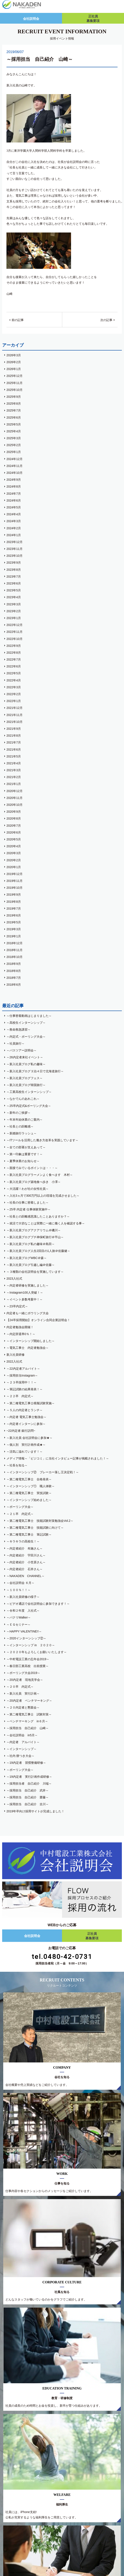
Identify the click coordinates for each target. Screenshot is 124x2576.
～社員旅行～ (15, 1043)
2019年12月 (14, 874)
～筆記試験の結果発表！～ (24, 1389)
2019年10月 (14, 887)
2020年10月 (14, 804)
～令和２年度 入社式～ (23, 1610)
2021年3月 (13, 770)
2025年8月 (13, 403)
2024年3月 (13, 521)
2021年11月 (14, 715)
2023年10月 (14, 555)
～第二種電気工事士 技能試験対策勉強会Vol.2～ (39, 1520)
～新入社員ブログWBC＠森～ (26, 1258)
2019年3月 (13, 929)
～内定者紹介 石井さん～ (24, 1569)
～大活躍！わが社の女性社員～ (27, 1188)
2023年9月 (13, 562)
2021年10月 (14, 722)
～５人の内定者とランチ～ (24, 1410)
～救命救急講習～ (18, 1029)
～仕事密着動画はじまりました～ (29, 1015)
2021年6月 (13, 749)
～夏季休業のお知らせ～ (23, 1161)
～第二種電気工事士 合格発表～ (29, 1479)
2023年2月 (13, 611)
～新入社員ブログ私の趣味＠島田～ (30, 1244)
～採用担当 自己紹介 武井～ (27, 1790)
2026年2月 (13, 362)
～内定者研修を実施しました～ (27, 1285)
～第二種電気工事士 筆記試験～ (29, 1534)
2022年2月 (13, 694)
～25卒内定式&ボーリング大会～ (28, 1105)
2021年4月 (13, 763)
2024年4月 (13, 514)
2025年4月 (13, 431)
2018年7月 (13, 977)
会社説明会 (31, 18)
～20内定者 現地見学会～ (24, 1679)
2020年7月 (13, 825)
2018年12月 (14, 943)
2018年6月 (13, 984)
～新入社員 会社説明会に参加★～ (29, 1437)
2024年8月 (13, 486)
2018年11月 (14, 950)
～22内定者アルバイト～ (23, 1368)
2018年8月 (13, 971)
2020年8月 (13, 818)
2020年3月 (13, 853)
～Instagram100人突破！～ (24, 1292)
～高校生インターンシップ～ (26, 1022)
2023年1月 (13, 618)
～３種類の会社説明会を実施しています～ (35, 1271)
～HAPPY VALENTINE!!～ (24, 1631)
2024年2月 (13, 528)
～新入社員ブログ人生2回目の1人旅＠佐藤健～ (38, 1251)
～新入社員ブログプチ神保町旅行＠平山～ (35, 1237)
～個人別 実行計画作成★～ (26, 1444)
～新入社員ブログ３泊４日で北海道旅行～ (35, 1071)
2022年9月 (13, 645)
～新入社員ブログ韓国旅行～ (26, 1085)
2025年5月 (13, 424)
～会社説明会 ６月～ (20, 1583)
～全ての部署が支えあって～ (26, 1147)
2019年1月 (13, 936)
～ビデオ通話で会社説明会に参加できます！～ (38, 1603)
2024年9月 (13, 479)
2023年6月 (13, 583)
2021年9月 (13, 728)
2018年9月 (13, 963)
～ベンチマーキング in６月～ (27, 1721)
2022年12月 (14, 625)
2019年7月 (13, 908)
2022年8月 (13, 652)
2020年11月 (14, 798)
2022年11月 (14, 631)
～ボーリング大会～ (20, 1506)
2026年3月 (13, 355)
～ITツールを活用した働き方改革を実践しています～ (42, 1140)
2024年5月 (13, 507)
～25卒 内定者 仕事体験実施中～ (28, 1209)
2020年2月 (13, 860)
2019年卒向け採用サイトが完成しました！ (35, 1811)
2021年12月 (14, 708)
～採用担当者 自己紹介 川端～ (29, 1783)
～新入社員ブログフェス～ (24, 1078)
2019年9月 (13, 894)
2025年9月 (13, 396)
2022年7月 (13, 659)
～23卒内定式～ (17, 1306)
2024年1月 (13, 535)
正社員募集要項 (93, 18)
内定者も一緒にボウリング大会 (27, 1313)
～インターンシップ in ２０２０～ (30, 1645)
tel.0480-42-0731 (62, 1956)
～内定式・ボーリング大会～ (26, 1036)
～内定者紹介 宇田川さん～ (26, 1555)
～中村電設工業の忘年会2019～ (27, 1659)
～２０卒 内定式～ (20, 1686)
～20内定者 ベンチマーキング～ (29, 1700)
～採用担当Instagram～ (22, 1375)
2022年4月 (13, 680)
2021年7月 (13, 742)
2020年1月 (13, 867)
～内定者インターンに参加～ (26, 1424)
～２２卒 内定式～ (20, 1396)
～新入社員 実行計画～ (23, 1693)
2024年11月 (14, 466)
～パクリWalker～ (18, 1617)
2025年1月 (13, 452)
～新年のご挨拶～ (18, 1112)
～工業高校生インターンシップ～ (29, 1092)
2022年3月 (13, 687)
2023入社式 (14, 1278)
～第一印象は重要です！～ (24, 1154)
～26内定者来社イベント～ (24, 1057)
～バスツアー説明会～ (21, 1050)
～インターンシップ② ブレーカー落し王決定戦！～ (42, 1472)
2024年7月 (13, 493)
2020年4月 (13, 846)
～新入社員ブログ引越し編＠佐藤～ (30, 1265)
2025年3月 (13, 438)
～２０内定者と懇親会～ (23, 1707)
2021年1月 (13, 784)
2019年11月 (14, 881)
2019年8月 (13, 901)
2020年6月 (13, 832)
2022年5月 (13, 673)
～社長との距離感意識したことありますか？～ (38, 1216)
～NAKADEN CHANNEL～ (25, 1576)
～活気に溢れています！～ (24, 1451)
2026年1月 (13, 369)
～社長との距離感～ (20, 1126)
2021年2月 (13, 777)
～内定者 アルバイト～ (23, 1742)
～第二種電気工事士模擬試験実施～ (30, 1403)
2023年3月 (13, 604)
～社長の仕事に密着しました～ (27, 1202)
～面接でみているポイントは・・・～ (32, 1168)
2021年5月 (13, 756)
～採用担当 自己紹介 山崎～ (27, 1728)
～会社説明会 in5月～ (22, 1735)
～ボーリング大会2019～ (23, 1673)
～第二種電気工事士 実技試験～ (29, 1493)
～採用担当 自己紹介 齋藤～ (27, 1797)
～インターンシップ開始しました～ (30, 1341)
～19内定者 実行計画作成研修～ (29, 1776)
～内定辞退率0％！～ (20, 1334)
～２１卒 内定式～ (20, 1514)
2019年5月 (13, 922)
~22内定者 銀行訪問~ (20, 1430)
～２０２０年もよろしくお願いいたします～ (36, 1652)
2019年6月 (13, 915)
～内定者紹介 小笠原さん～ (26, 1562)
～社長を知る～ (17, 1465)
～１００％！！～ (18, 1590)
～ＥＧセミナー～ (18, 1624)
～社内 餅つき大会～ (20, 1756)
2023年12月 (14, 542)
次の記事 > (107, 320)
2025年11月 (14, 383)
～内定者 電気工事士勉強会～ (26, 1417)
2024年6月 (13, 500)
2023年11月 (14, 549)
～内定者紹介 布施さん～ (24, 1548)
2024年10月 (14, 472)
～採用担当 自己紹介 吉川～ (27, 1804)
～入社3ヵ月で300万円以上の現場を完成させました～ (42, 1195)
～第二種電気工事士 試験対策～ (29, 1714)
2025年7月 (13, 410)
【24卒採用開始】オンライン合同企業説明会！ (38, 1320)
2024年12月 (14, 459)
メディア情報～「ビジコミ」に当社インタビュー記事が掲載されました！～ (57, 1458)
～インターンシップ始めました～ (29, 1500)
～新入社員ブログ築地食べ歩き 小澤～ (33, 1182)
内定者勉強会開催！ (20, 1327)
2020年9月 (13, 811)
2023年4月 (13, 597)
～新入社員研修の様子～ (23, 1597)
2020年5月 (13, 839)
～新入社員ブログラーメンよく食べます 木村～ (39, 1174)
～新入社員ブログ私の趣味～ (26, 1064)
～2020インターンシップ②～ (26, 1638)
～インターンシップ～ (21, 1749)
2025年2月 (13, 445)
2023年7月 (13, 576)
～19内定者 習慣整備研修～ (26, 1762)
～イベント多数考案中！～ (24, 1299)
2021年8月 (13, 735)
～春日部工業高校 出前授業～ (27, 1666)
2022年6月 (13, 666)
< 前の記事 (16, 320)
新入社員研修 (15, 1354)
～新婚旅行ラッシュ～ (21, 1133)
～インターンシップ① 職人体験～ (30, 1486)
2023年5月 (13, 590)
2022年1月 (13, 701)
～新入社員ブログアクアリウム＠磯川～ (33, 1230)
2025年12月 (14, 376)
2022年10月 (14, 639)
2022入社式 (14, 1361)
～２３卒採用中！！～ (21, 1382)
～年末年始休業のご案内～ (24, 1119)
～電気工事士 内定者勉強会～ (27, 1347)
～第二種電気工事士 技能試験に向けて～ (35, 1527)
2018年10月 (14, 957)
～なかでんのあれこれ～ (23, 1098)
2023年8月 (13, 569)
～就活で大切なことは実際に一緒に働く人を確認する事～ (45, 1223)
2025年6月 (13, 417)
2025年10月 (14, 390)
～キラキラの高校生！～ (23, 1541)
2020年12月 (14, 791)
